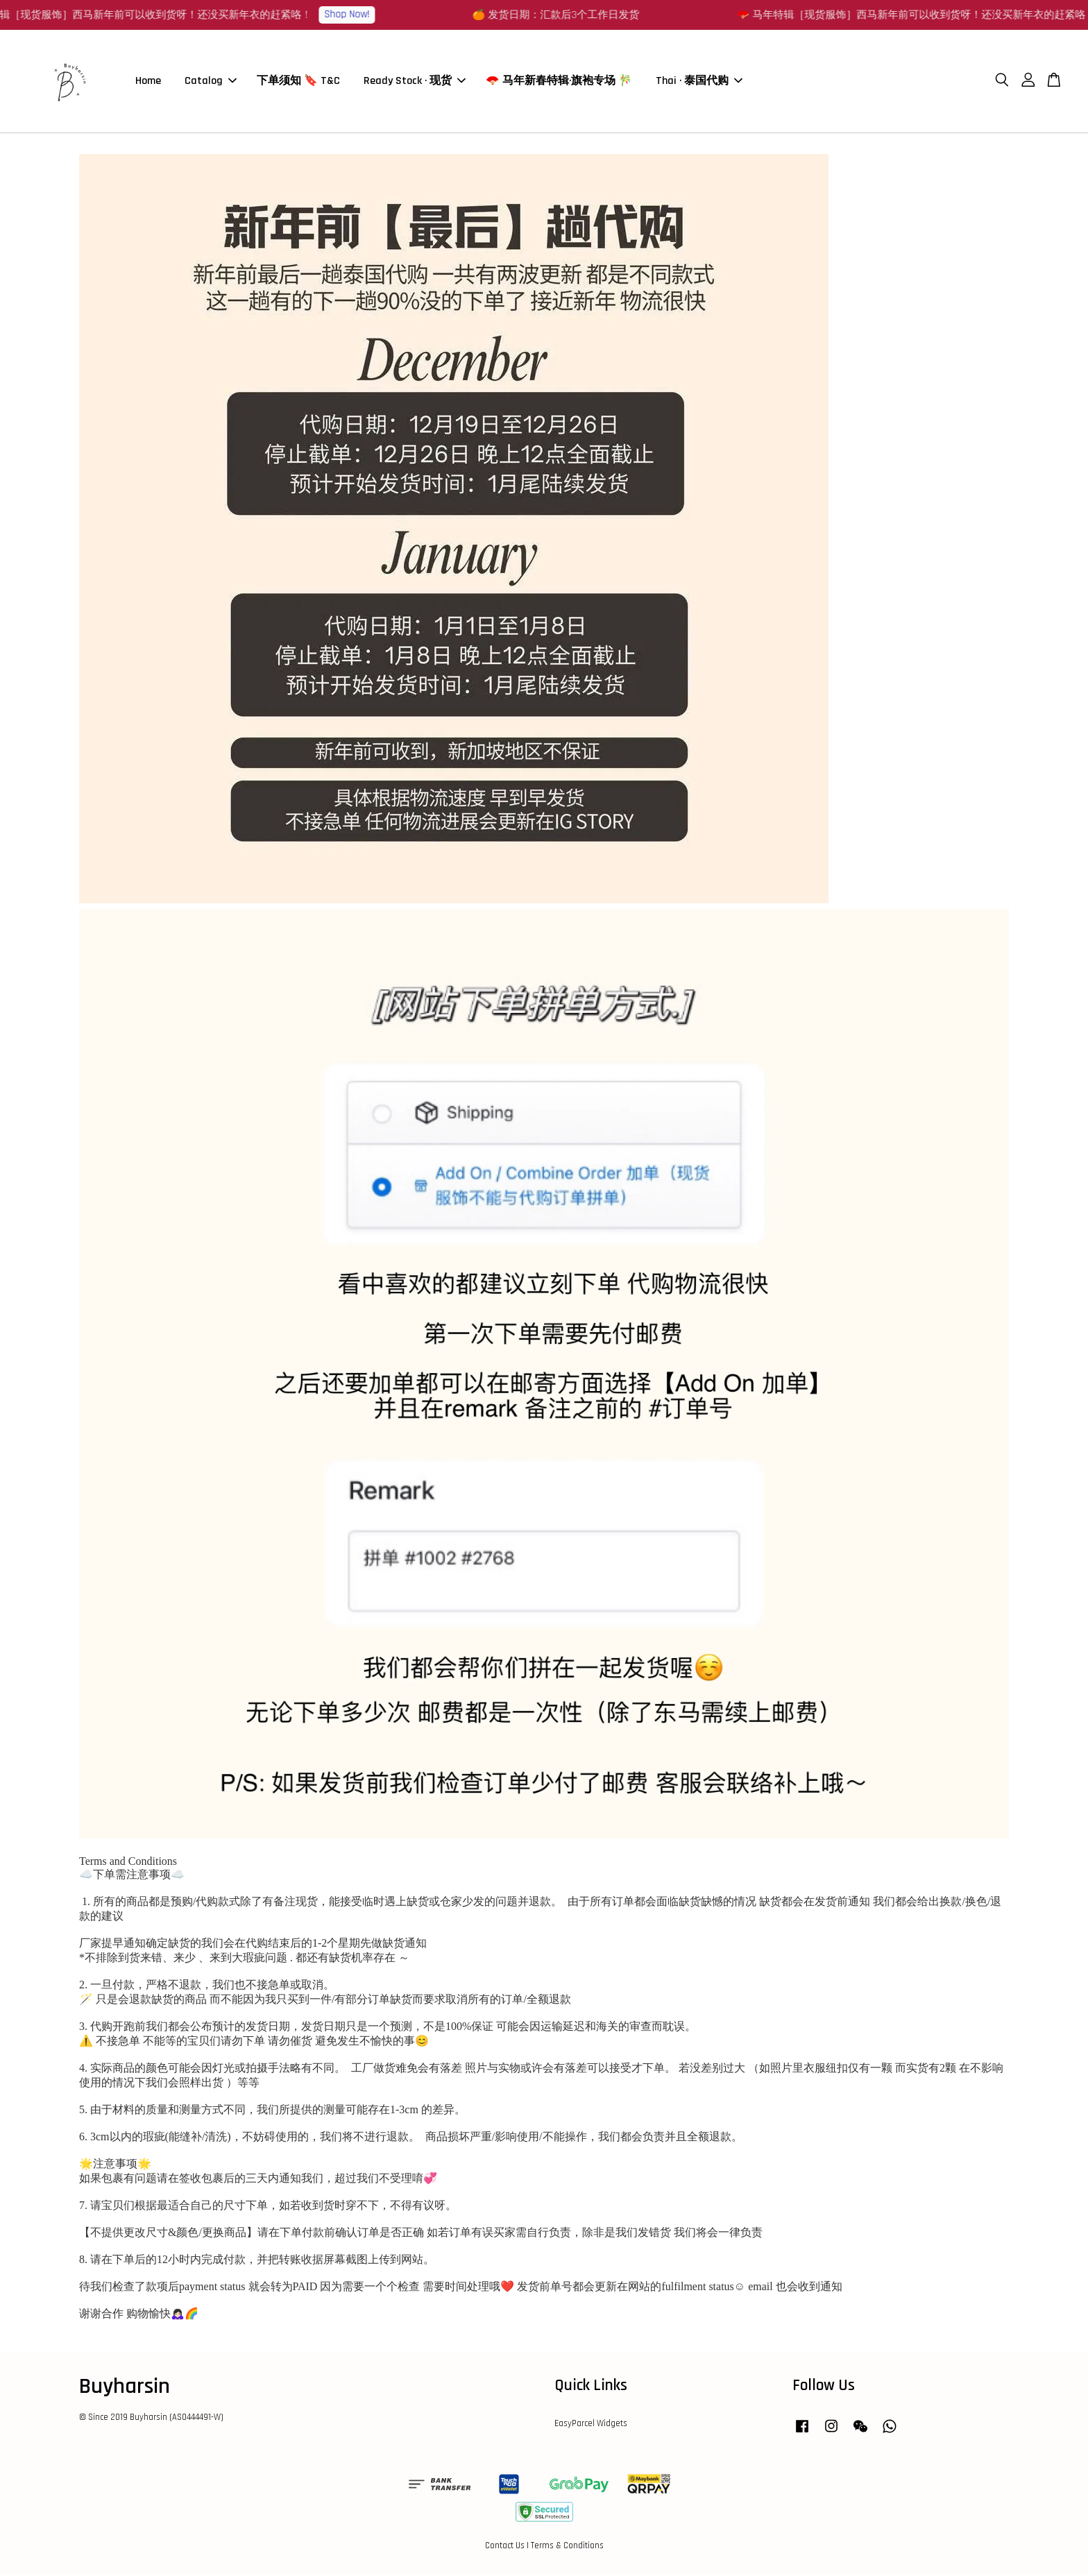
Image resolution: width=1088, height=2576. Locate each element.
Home (148, 81)
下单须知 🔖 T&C (298, 81)
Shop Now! (354, 14)
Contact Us (505, 2546)
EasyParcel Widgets (590, 2424)
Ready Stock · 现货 (415, 81)
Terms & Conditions (567, 2546)
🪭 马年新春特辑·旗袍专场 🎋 (559, 81)
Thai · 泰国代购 (699, 81)
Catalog (211, 81)
